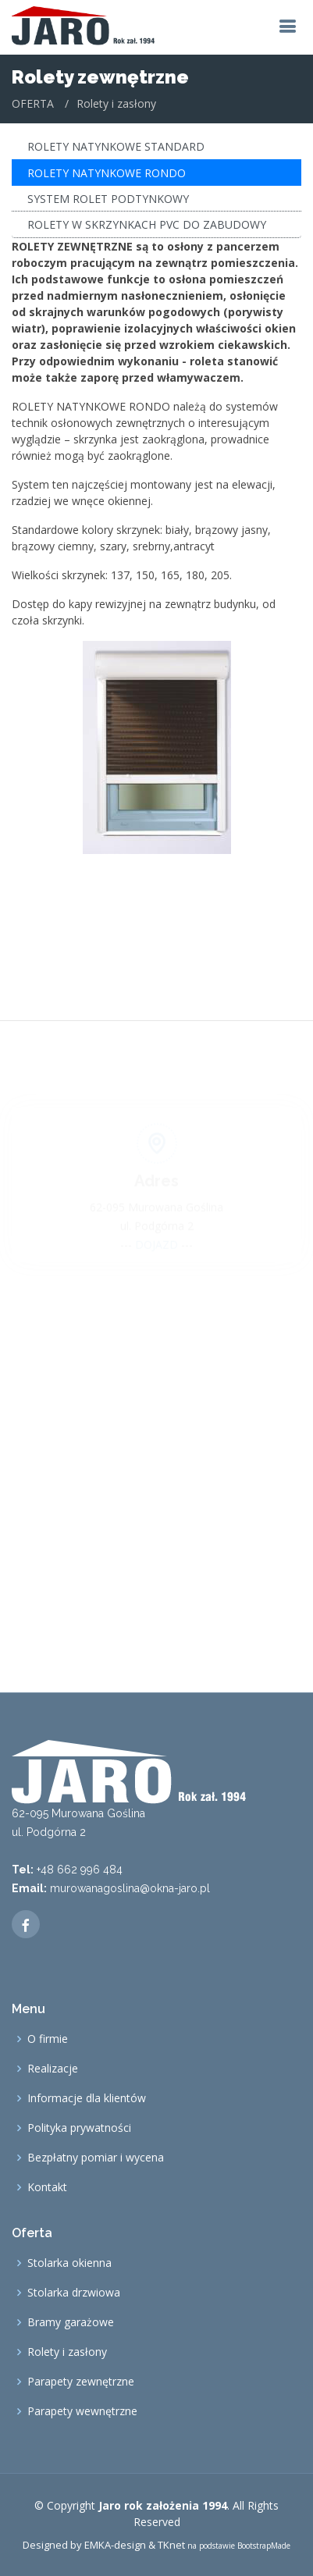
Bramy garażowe (70, 2322)
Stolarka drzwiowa (73, 2292)
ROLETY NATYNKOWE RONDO (106, 170)
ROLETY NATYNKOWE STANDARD (116, 144)
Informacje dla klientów (86, 2098)
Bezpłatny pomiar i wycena (95, 2157)
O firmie (47, 2038)
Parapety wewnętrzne (82, 2411)
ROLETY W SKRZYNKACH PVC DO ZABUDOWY (146, 222)
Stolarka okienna (69, 2263)
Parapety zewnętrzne (80, 2381)
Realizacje (52, 2068)
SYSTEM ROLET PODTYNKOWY (108, 196)
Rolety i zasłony (67, 2352)
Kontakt (47, 2187)
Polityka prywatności (79, 2127)
